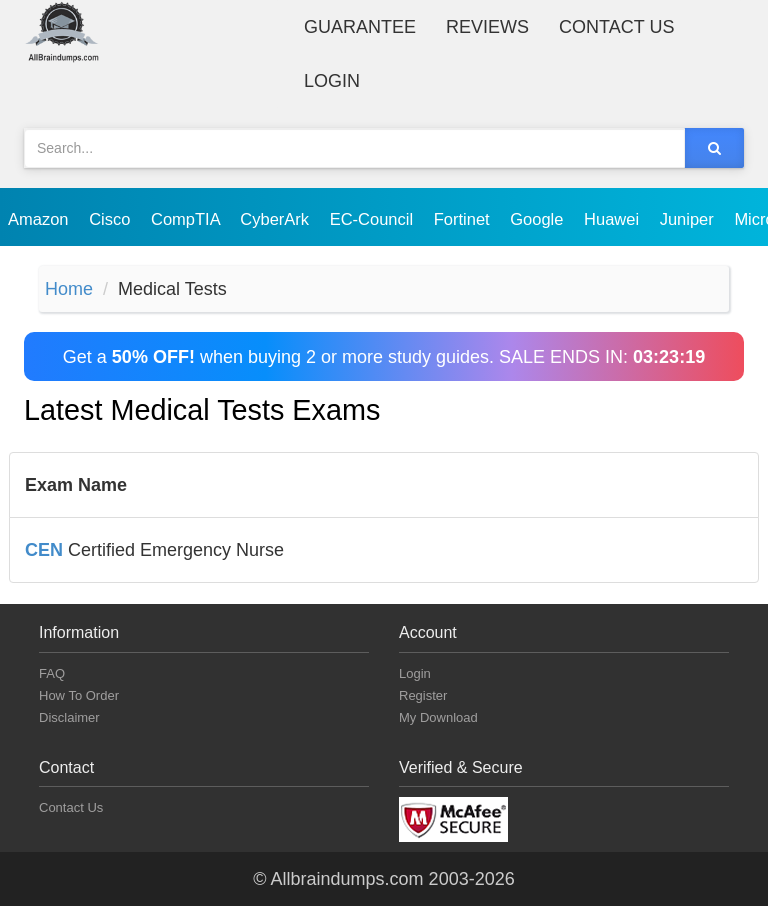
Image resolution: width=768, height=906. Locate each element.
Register (423, 695)
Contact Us (616, 27)
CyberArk (276, 219)
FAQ (52, 673)
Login (332, 81)
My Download (438, 717)
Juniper (689, 219)
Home (69, 289)
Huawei (614, 219)
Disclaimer (69, 717)
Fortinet (464, 219)
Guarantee (360, 27)
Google (539, 219)
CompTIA (187, 219)
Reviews (487, 27)
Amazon (40, 219)
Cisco (112, 219)
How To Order (79, 695)
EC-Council (374, 219)
